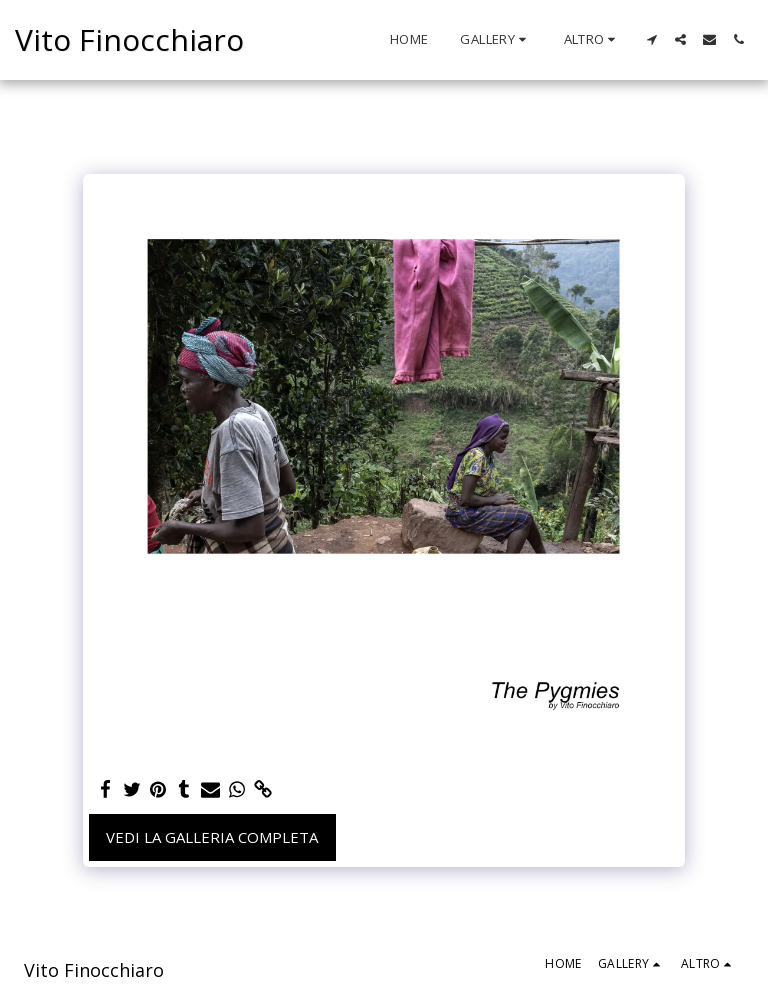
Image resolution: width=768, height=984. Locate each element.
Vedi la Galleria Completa (212, 837)
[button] (495, 40)
